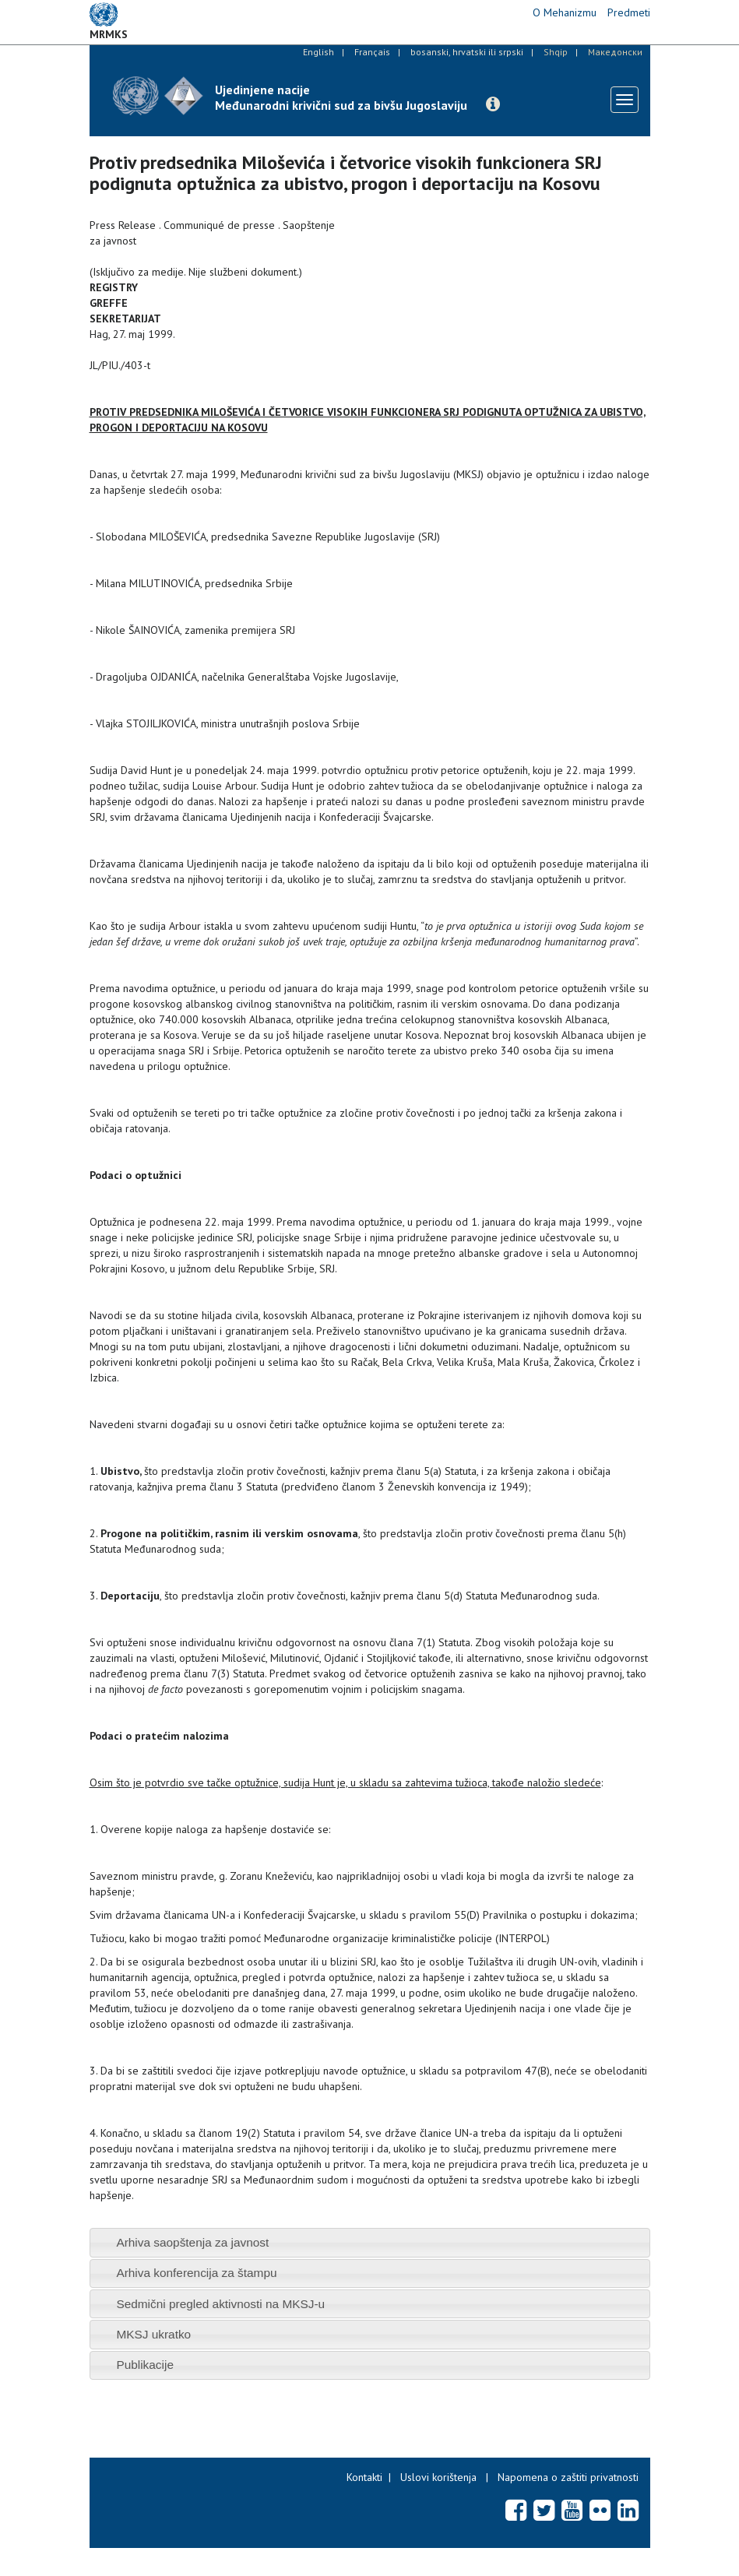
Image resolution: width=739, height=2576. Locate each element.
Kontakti (364, 2477)
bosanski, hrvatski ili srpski (466, 52)
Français (372, 52)
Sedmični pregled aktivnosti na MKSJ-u (220, 2303)
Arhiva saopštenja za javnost (192, 2242)
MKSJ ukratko (153, 2334)
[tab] (370, 2242)
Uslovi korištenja (438, 2477)
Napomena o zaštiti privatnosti (568, 2477)
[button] (493, 104)
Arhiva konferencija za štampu (196, 2272)
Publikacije (145, 2364)
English (318, 52)
